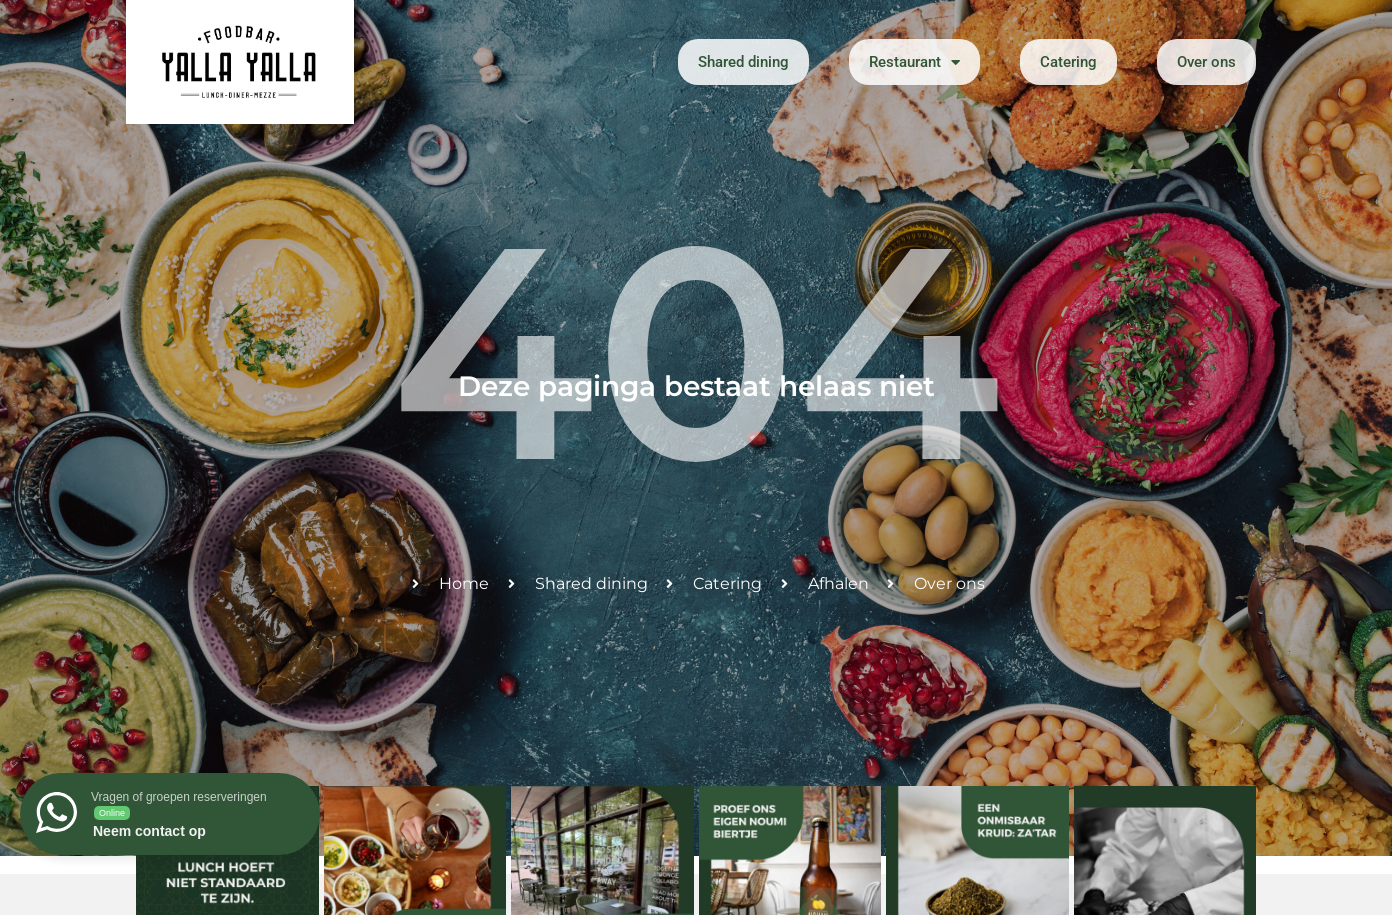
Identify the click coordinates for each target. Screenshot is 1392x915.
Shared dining (743, 62)
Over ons (1206, 62)
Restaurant (914, 62)
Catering (1068, 62)
